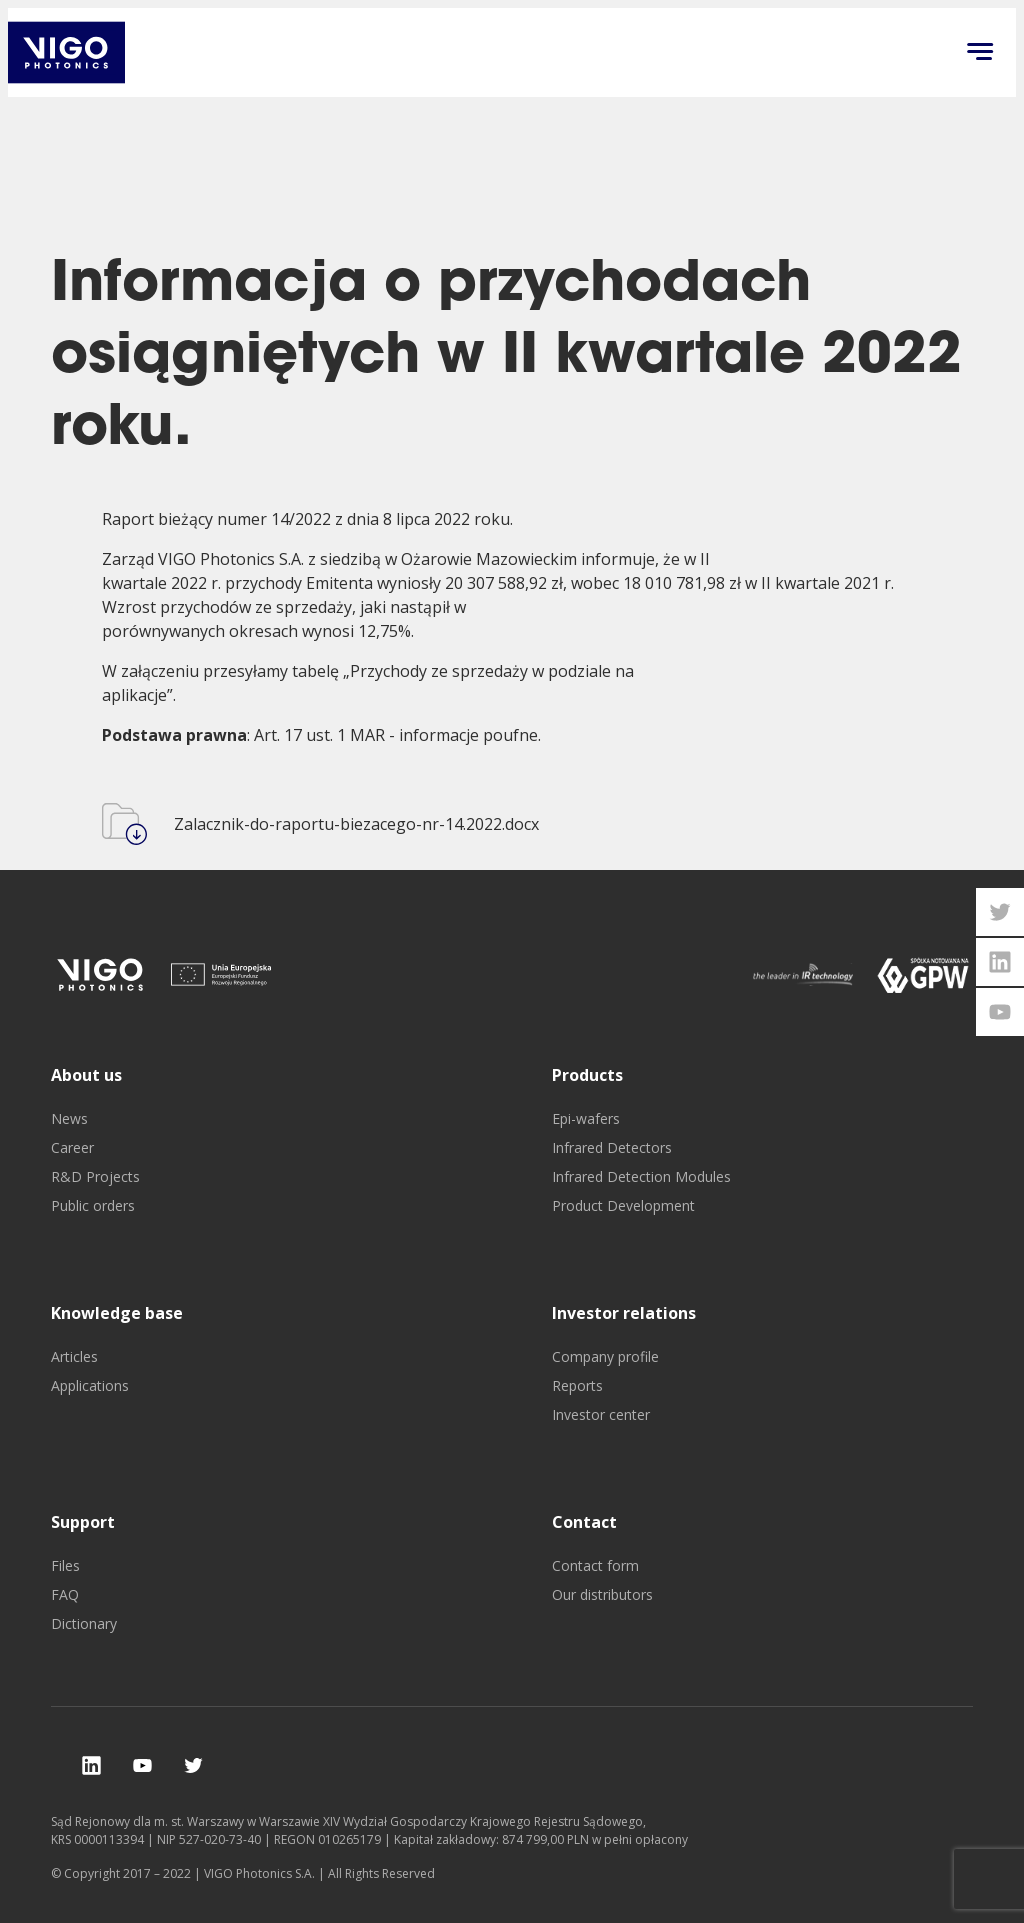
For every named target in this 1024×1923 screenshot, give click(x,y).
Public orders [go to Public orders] (93, 1205)
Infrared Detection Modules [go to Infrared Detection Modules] (641, 1176)
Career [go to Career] (72, 1147)
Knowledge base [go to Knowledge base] (117, 1313)
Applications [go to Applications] (90, 1385)
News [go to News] (69, 1118)
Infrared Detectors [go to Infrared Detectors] (612, 1147)
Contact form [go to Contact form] (595, 1565)
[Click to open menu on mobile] (980, 53)
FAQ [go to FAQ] (65, 1594)
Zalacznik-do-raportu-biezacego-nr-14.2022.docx (356, 824)
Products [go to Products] (587, 1075)
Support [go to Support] (83, 1522)
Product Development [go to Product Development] (623, 1205)
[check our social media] (91, 1765)
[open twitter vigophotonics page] (1000, 912)
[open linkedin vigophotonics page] (1000, 962)
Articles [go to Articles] (74, 1356)
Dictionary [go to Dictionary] (84, 1623)
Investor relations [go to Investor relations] (624, 1313)
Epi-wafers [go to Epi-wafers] (586, 1118)
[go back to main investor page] (66, 52)
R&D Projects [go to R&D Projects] (95, 1176)
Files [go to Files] (65, 1565)
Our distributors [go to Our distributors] (602, 1594)
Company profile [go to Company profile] (605, 1356)
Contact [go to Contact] (584, 1522)
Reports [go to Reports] (577, 1385)
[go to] (101, 974)
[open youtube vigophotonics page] (1000, 1012)
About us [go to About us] (86, 1075)
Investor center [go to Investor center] (601, 1414)
